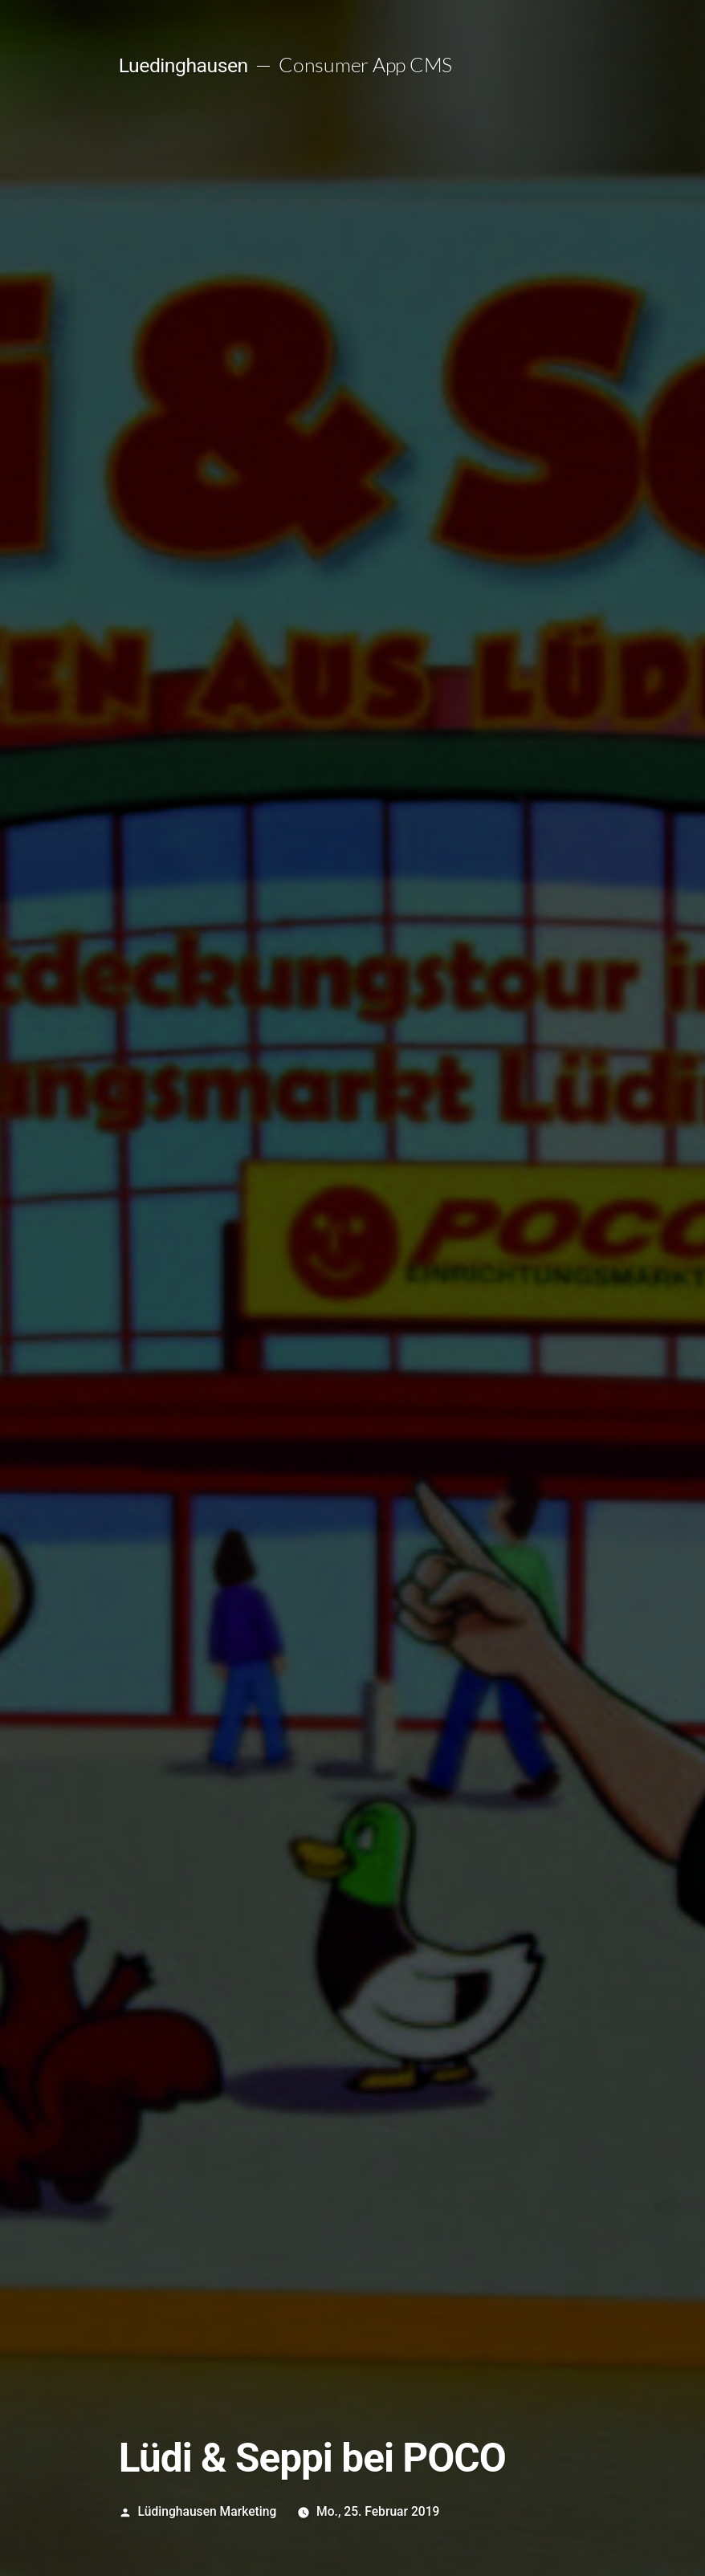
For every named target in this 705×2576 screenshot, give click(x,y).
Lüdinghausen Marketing (207, 2511)
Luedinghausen (183, 65)
